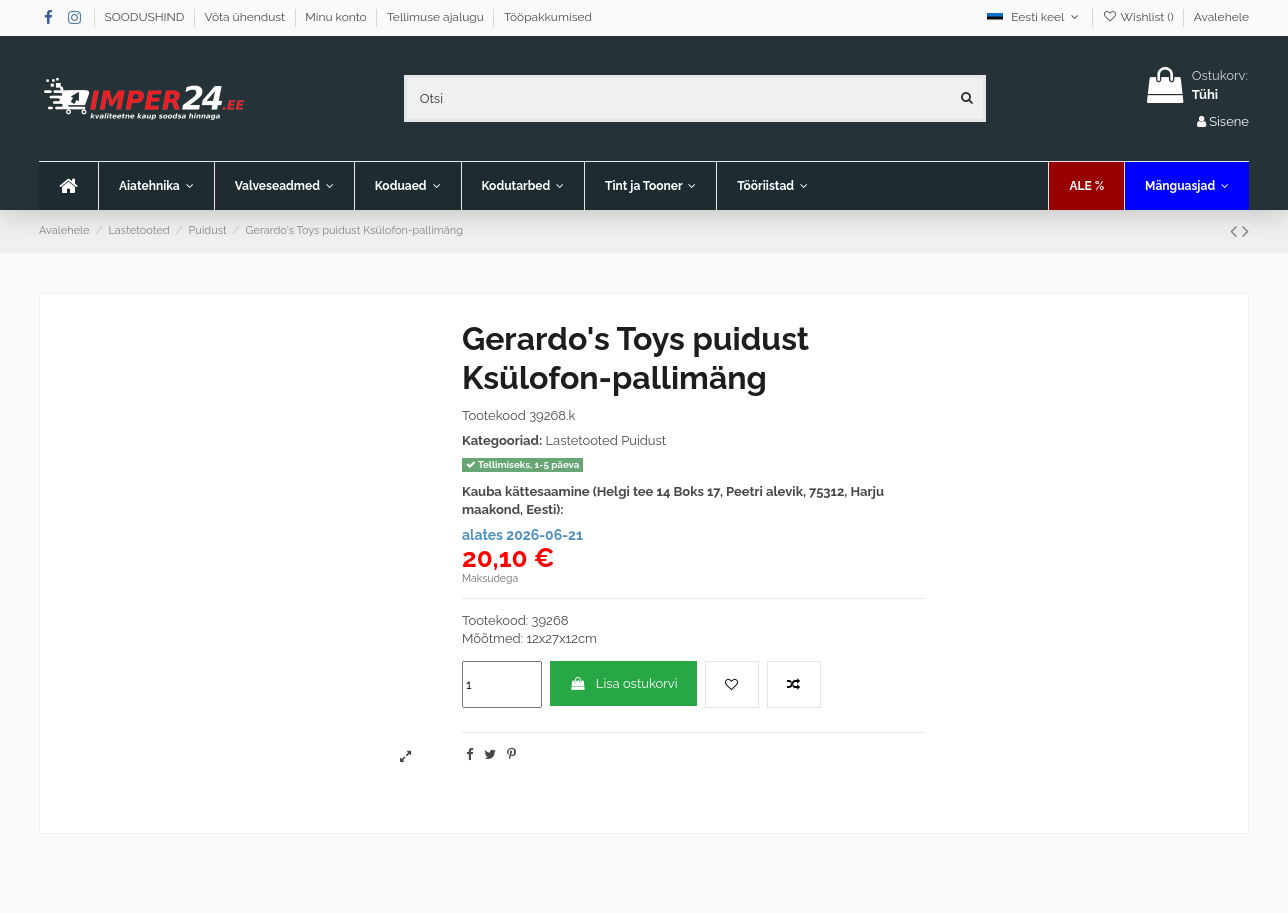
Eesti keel (1034, 17)
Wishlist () (1139, 17)
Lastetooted (581, 440)
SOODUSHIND (146, 17)
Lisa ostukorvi (623, 683)
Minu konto (337, 17)
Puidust (643, 440)
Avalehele (1221, 17)
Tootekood (494, 415)
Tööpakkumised (548, 17)
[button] (284, 186)
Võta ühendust (247, 17)
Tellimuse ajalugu (437, 17)
